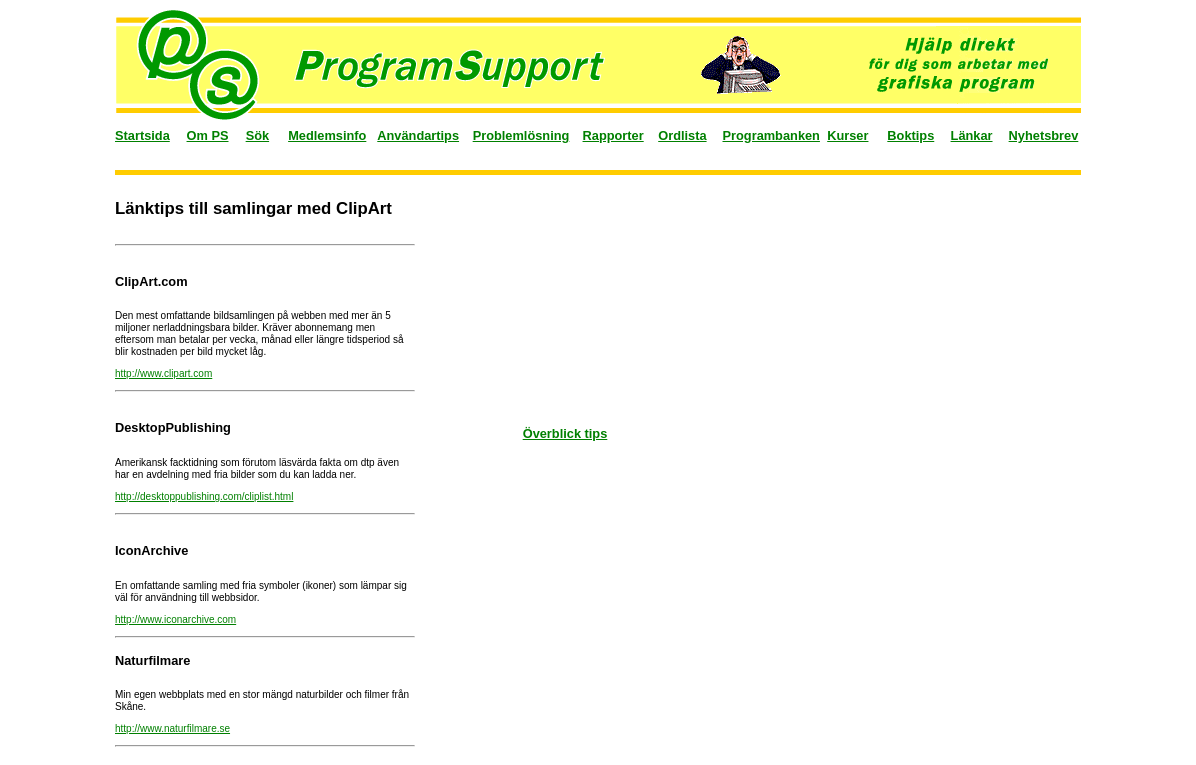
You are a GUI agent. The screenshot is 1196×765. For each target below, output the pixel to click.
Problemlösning (521, 135)
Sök (257, 135)
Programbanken (771, 135)
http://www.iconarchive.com (175, 619)
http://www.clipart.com (163, 373)
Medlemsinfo (327, 135)
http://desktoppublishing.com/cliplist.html (204, 496)
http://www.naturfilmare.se (172, 728)
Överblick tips (565, 433)
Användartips (418, 135)
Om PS (208, 135)
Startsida (142, 135)
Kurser (847, 135)
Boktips (910, 135)
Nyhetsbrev (1044, 135)
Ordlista (682, 135)
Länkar (972, 135)
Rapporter (613, 135)
